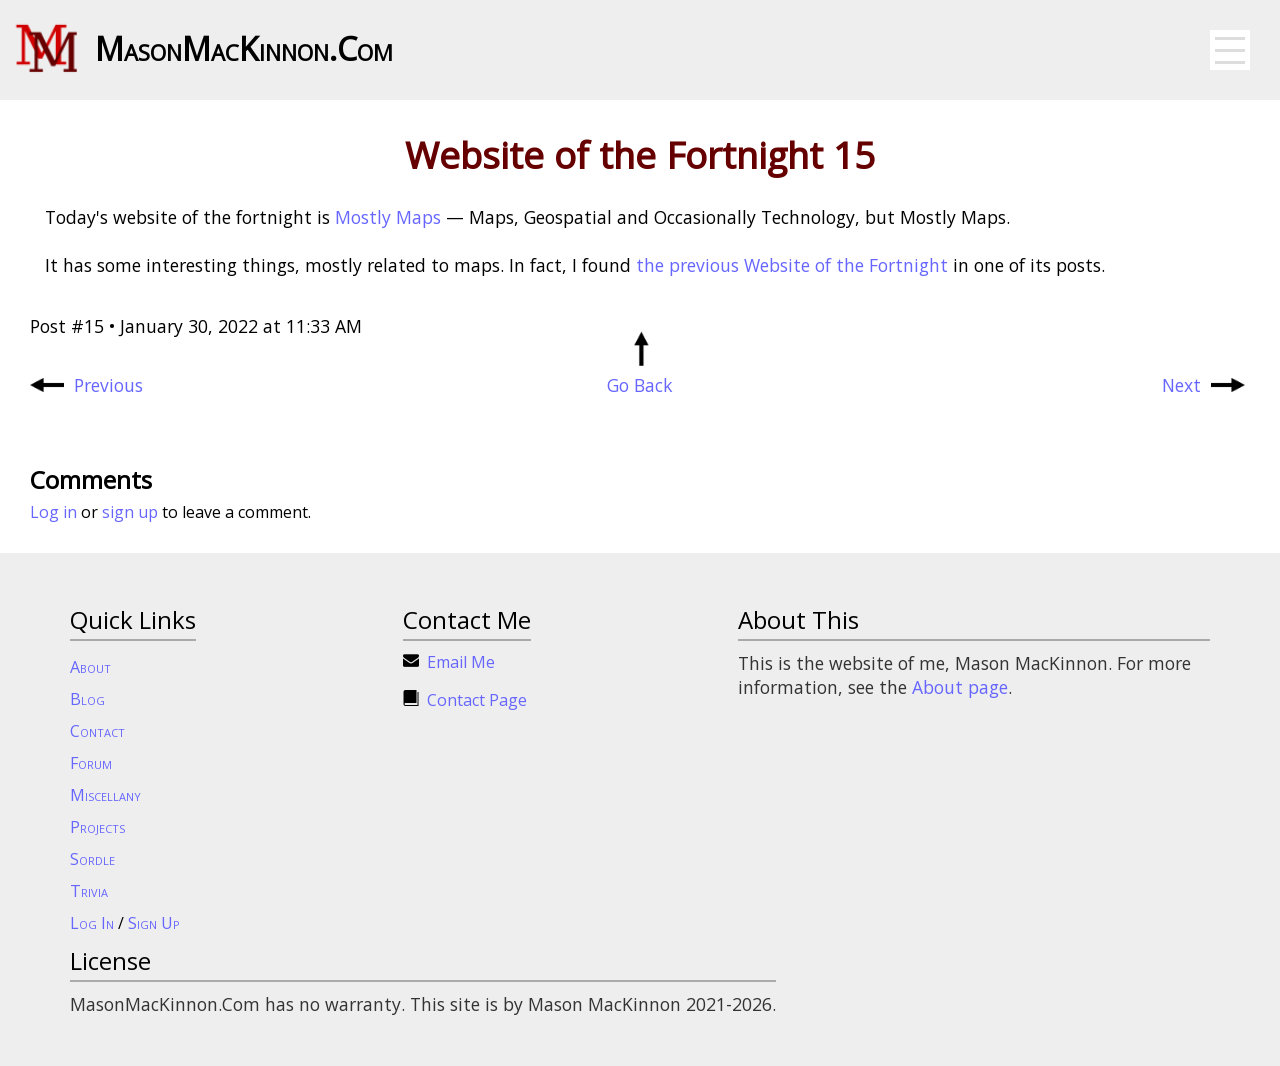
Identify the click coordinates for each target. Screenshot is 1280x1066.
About (90, 667)
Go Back (640, 373)
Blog (87, 699)
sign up (130, 512)
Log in (53, 512)
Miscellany (105, 795)
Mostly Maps (388, 217)
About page (960, 687)
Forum (91, 763)
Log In (92, 923)
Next (1203, 385)
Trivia (89, 891)
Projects (97, 827)
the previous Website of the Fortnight (792, 265)
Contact (97, 731)
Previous (86, 385)
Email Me (461, 662)
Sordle (92, 859)
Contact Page (477, 700)
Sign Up (154, 923)
